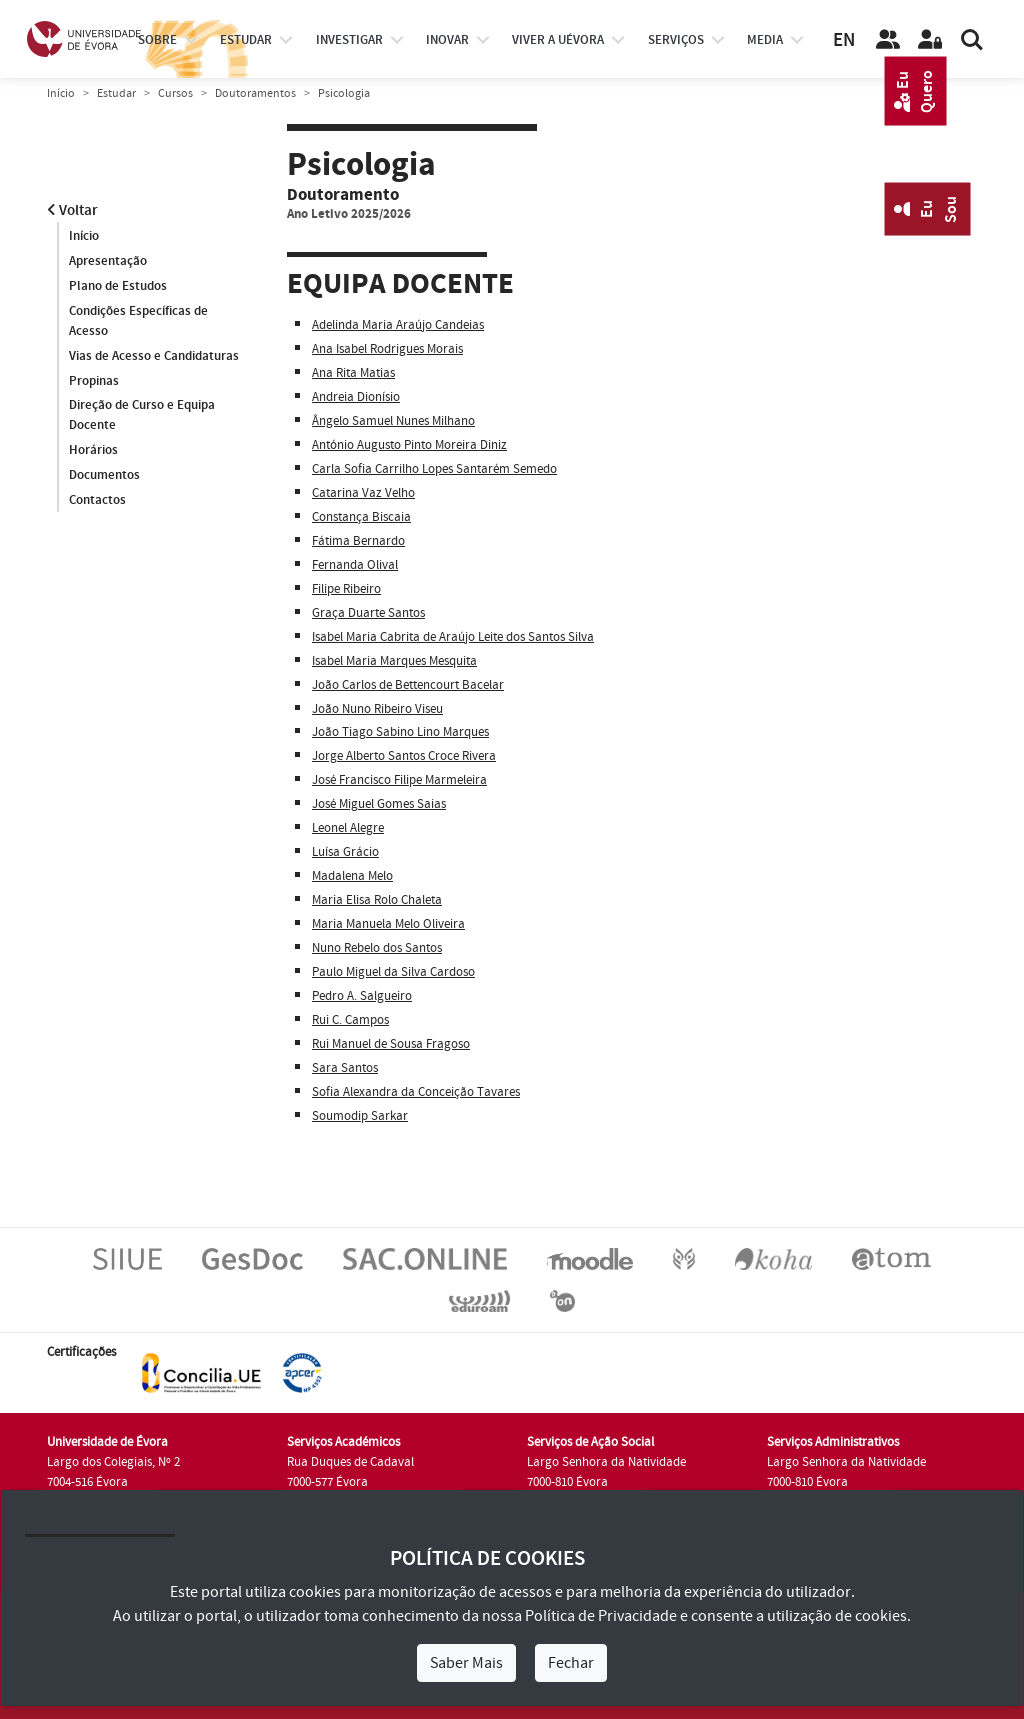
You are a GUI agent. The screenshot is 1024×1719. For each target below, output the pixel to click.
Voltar (72, 210)
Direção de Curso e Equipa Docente (142, 416)
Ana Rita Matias (353, 373)
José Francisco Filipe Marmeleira (399, 780)
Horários (93, 451)
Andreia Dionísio (356, 397)
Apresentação (108, 261)
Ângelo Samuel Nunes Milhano (393, 421)
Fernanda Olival (355, 565)
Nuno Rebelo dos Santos (377, 948)
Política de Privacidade (601, 1616)
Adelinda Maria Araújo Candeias (398, 325)
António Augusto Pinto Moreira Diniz (409, 445)
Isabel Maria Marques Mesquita (394, 661)
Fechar (571, 1663)
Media (765, 40)
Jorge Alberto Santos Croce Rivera (404, 756)
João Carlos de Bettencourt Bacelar (408, 685)
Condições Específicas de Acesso (138, 321)
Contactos (97, 501)
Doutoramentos (255, 93)
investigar (349, 40)
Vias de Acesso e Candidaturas (154, 356)
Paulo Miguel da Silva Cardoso (393, 972)
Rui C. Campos (350, 1020)
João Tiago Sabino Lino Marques (400, 732)
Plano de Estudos (118, 286)
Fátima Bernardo (358, 541)
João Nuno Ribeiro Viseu (377, 709)
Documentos (104, 476)
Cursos (175, 93)
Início (61, 93)
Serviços (676, 40)
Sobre (157, 40)
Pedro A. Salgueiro (362, 996)
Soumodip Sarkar (360, 1116)
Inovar (447, 40)
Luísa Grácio (345, 852)
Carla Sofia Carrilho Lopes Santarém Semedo (434, 469)
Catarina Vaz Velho (363, 493)
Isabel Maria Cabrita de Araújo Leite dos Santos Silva (453, 637)
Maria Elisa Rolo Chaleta (377, 900)
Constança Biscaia (361, 517)
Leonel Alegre (348, 828)
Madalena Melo (352, 876)
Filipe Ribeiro (346, 589)
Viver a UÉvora (558, 40)
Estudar (116, 93)
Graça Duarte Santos (368, 613)
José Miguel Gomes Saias (379, 804)
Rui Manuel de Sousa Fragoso (391, 1044)
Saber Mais (466, 1663)
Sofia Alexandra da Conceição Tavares (416, 1092)
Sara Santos (345, 1068)
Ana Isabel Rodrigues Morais (387, 349)
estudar (246, 40)
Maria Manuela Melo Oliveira (388, 924)
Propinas (94, 381)
